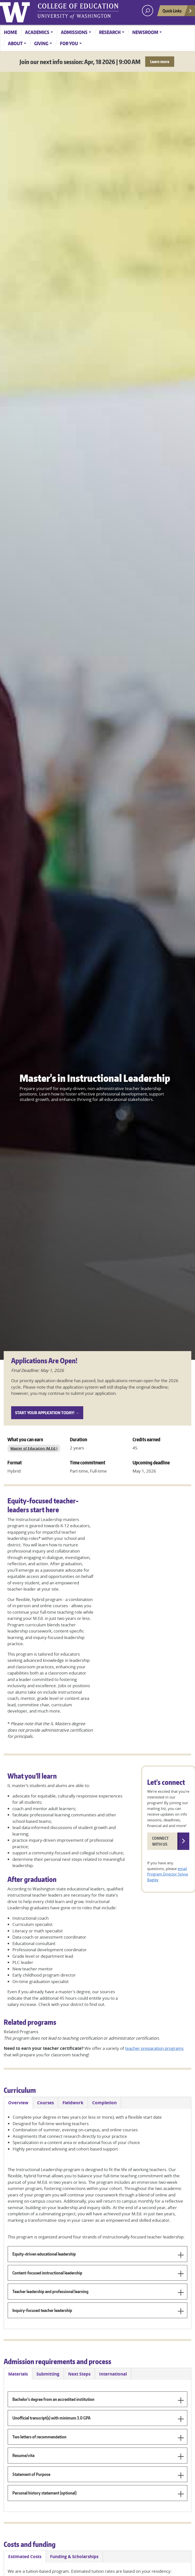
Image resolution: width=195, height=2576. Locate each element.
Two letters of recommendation (98, 2439)
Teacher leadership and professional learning (98, 2294)
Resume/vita (98, 2458)
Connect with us (160, 1841)
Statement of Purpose (98, 2476)
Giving (41, 43)
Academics (37, 32)
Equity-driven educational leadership (98, 2256)
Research (110, 32)
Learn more (159, 61)
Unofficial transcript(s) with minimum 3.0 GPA (98, 2420)
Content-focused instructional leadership (98, 2275)
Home (10, 32)
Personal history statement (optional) (98, 2495)
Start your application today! (44, 1412)
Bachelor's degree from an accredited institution (98, 2401)
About (15, 43)
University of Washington (16, 11)
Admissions (74, 32)
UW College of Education (78, 11)
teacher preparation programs (154, 2048)
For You (69, 43)
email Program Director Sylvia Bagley (167, 1874)
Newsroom (145, 32)
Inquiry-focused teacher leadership (98, 2312)
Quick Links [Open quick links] (177, 12)
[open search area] (147, 10)
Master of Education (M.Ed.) (33, 1448)
